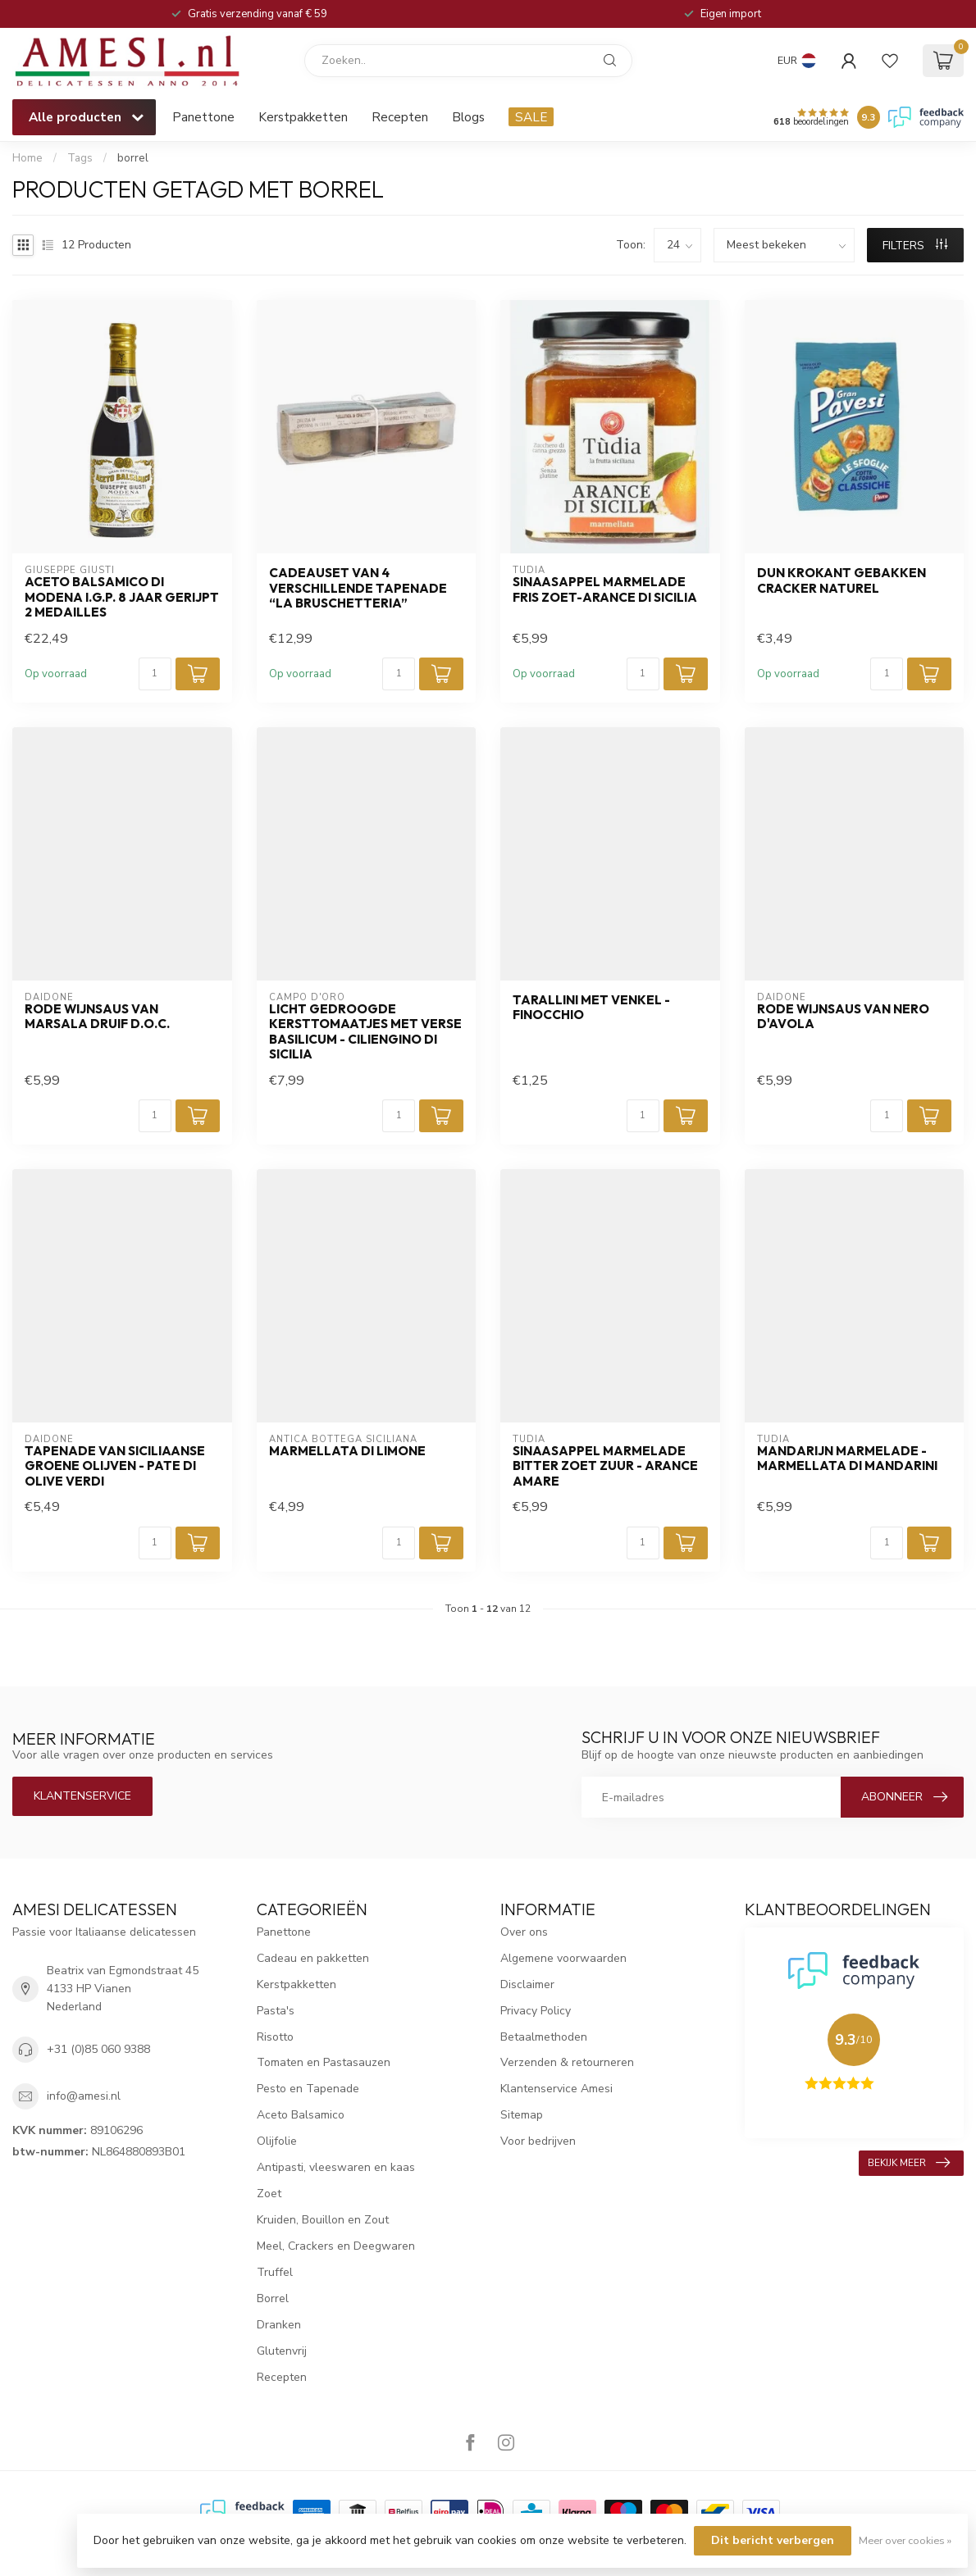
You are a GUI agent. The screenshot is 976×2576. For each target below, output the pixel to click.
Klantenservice (82, 1796)
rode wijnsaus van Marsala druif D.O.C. (97, 1016)
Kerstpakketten (303, 116)
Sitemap (521, 2115)
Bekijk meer (909, 2162)
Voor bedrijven (538, 2141)
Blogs (468, 116)
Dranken (279, 2325)
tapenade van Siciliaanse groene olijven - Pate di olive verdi (115, 1466)
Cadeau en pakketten (313, 1958)
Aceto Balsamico (300, 2115)
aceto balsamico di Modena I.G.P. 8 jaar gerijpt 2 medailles (122, 597)
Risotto (275, 2037)
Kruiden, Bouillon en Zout (323, 2220)
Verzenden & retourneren (567, 2062)
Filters (915, 245)
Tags (80, 158)
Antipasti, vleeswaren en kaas (336, 2167)
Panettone (203, 116)
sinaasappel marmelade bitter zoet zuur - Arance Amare (605, 1466)
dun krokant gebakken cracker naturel (841, 580)
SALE (531, 116)
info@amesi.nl (84, 2096)
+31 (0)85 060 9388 (98, 2049)
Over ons (524, 1932)
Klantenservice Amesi (556, 2088)
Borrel (273, 2298)
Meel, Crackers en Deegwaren (336, 2246)
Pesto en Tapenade (308, 2088)
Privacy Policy (535, 2010)
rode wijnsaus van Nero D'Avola (843, 1016)
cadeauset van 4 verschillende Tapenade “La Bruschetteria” (358, 588)
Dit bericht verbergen (772, 2540)
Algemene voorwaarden (563, 1958)
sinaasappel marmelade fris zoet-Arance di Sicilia (605, 589)
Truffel (275, 2272)
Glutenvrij (282, 2351)
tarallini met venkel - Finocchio (591, 1007)
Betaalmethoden (543, 2037)
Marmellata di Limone (347, 1451)
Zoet (269, 2193)
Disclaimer (527, 1984)
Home (27, 158)
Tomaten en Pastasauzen (323, 2062)
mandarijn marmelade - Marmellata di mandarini (847, 1458)
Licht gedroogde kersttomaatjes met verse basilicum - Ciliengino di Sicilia (365, 1032)
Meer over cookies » (905, 2540)
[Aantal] (155, 674)
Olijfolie (277, 2141)
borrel (132, 158)
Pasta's (275, 2010)
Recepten (400, 116)
